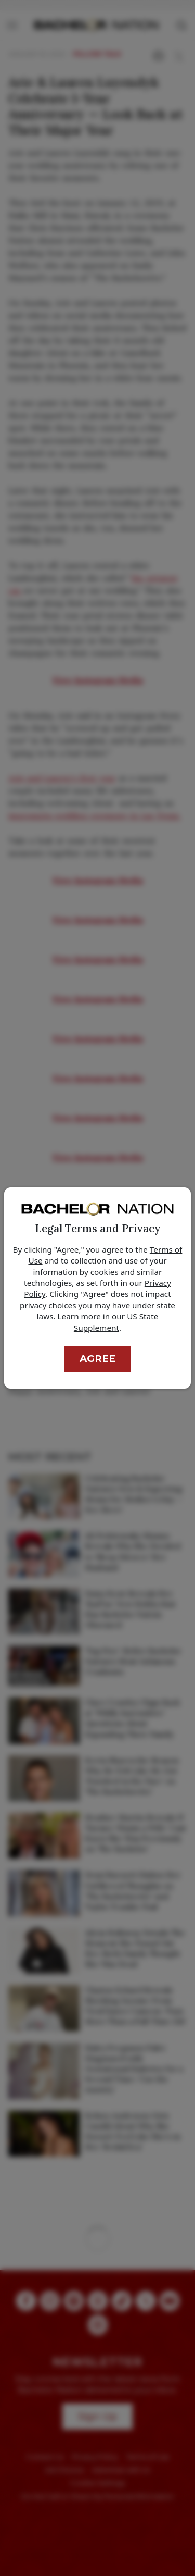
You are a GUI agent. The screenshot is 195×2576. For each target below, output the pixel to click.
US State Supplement (116, 1321)
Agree (97, 1359)
